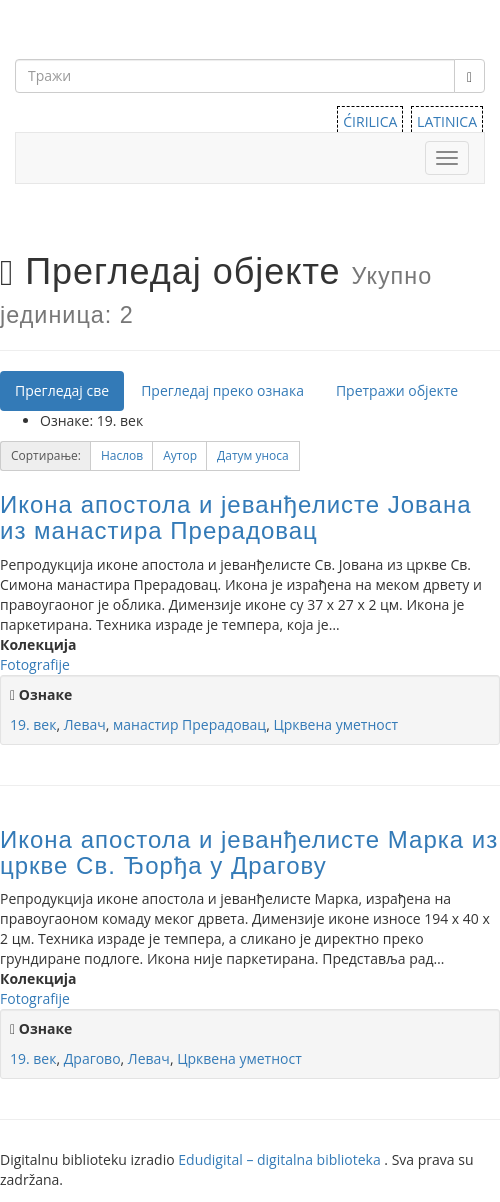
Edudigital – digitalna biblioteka (281, 1159)
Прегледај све (62, 390)
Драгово (92, 1058)
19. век (33, 724)
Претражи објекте (397, 390)
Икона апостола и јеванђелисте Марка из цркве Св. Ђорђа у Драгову (249, 852)
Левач (85, 724)
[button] (122, 456)
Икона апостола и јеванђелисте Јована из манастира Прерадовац (236, 517)
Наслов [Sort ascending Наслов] (122, 455)
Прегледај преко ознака (222, 390)
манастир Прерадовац (189, 724)
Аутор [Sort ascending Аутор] (180, 455)
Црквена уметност (335, 724)
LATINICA (447, 121)
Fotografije (35, 664)
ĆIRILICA (370, 121)
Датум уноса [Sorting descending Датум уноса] (253, 455)
